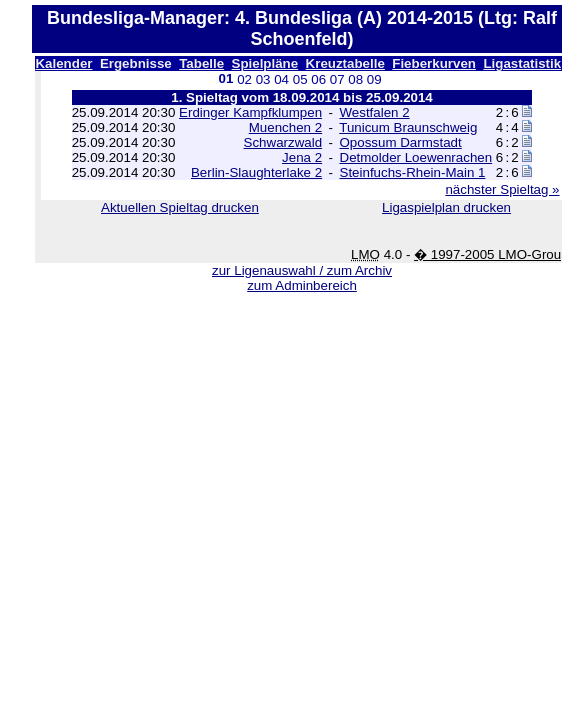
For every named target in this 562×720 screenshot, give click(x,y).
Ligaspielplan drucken (446, 207)
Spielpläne (265, 63)
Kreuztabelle (345, 63)
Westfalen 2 (375, 112)
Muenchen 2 (285, 127)
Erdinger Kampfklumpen (250, 112)
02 (244, 79)
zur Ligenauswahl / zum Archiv (302, 270)
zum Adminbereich (302, 285)
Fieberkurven (434, 63)
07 (337, 79)
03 (263, 79)
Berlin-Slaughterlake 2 (256, 172)
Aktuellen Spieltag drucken (180, 207)
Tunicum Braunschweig (408, 127)
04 (281, 79)
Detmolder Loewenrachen (416, 157)
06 (318, 79)
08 (355, 79)
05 (300, 79)
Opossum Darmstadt (401, 142)
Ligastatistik (522, 63)
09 (374, 79)
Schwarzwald (283, 142)
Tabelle (201, 63)
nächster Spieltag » (502, 189)
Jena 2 (302, 157)
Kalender (63, 63)
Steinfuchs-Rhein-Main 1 (413, 172)
